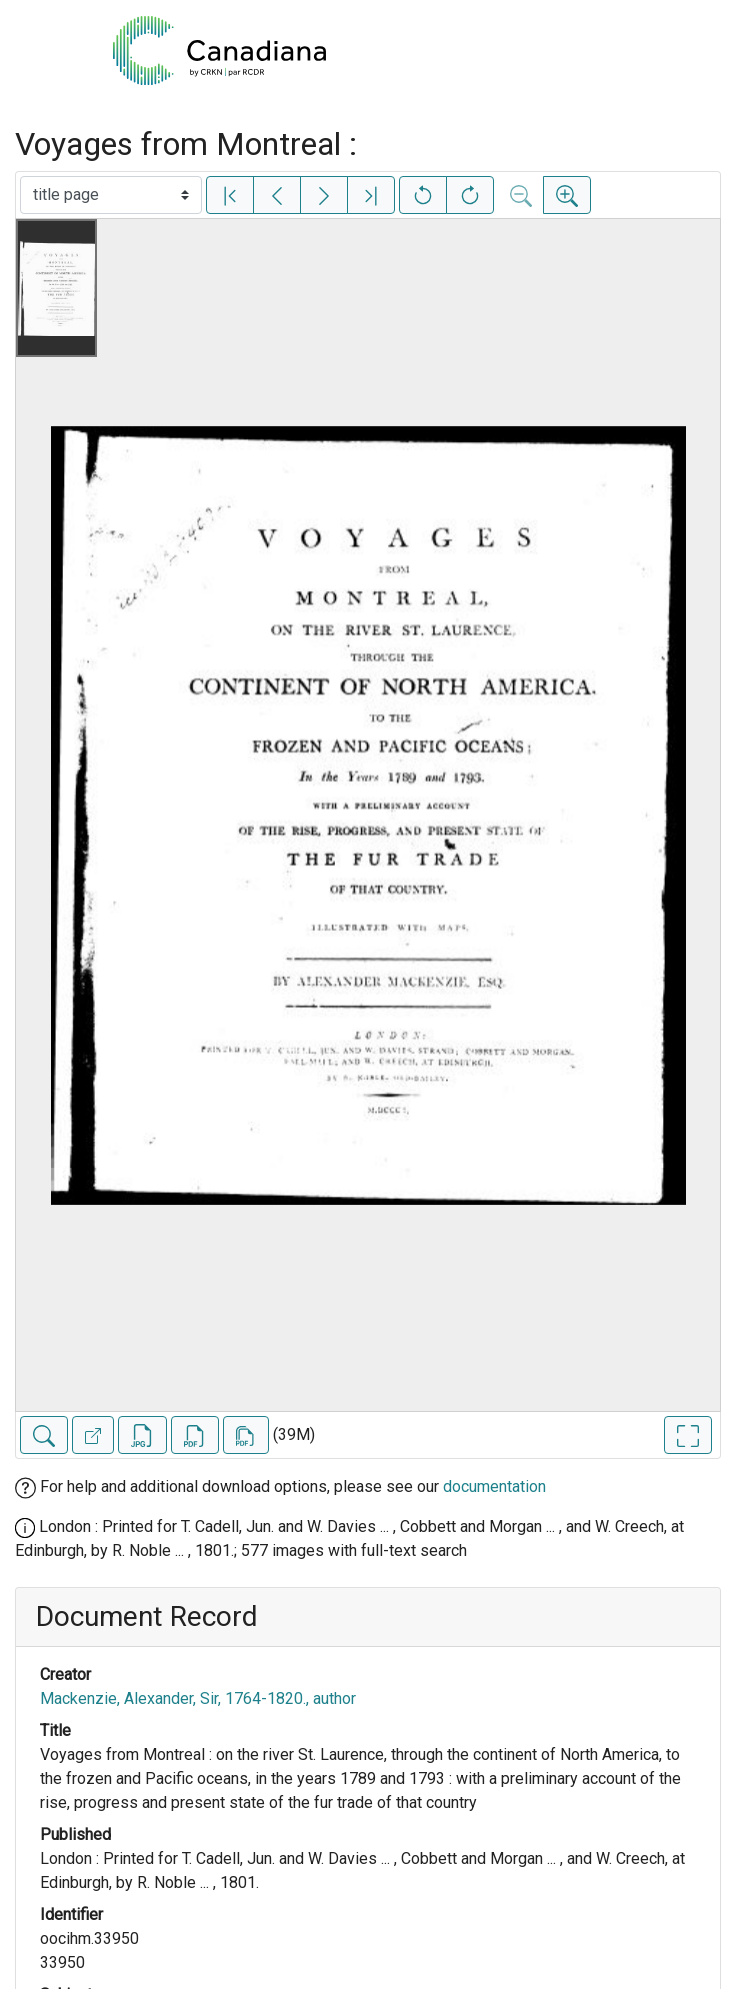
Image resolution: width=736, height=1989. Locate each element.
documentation (494, 1486)
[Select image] (111, 195)
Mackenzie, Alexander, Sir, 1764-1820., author (198, 1698)
